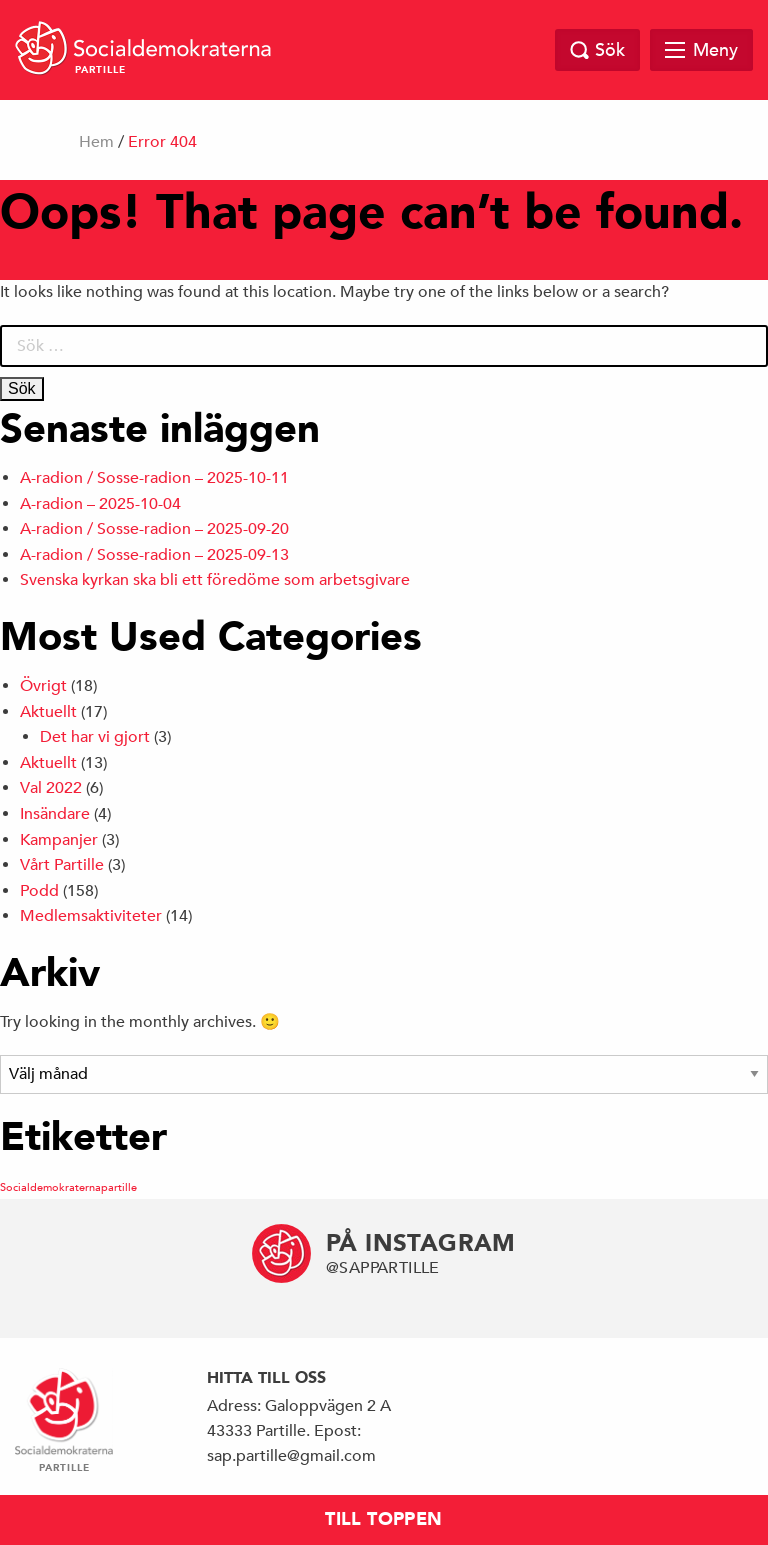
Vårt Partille (62, 865)
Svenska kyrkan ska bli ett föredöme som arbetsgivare (215, 580)
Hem (96, 142)
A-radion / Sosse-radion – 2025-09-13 (154, 555)
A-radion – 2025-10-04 (100, 504)
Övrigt (43, 686)
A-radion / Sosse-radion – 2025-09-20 (154, 529)
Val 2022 (51, 788)
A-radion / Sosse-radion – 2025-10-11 (154, 478)
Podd (39, 891)
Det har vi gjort (95, 737)
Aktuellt (48, 712)
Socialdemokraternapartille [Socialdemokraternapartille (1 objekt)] (68, 1186)
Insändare (55, 814)
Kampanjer (59, 840)
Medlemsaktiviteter (91, 916)
